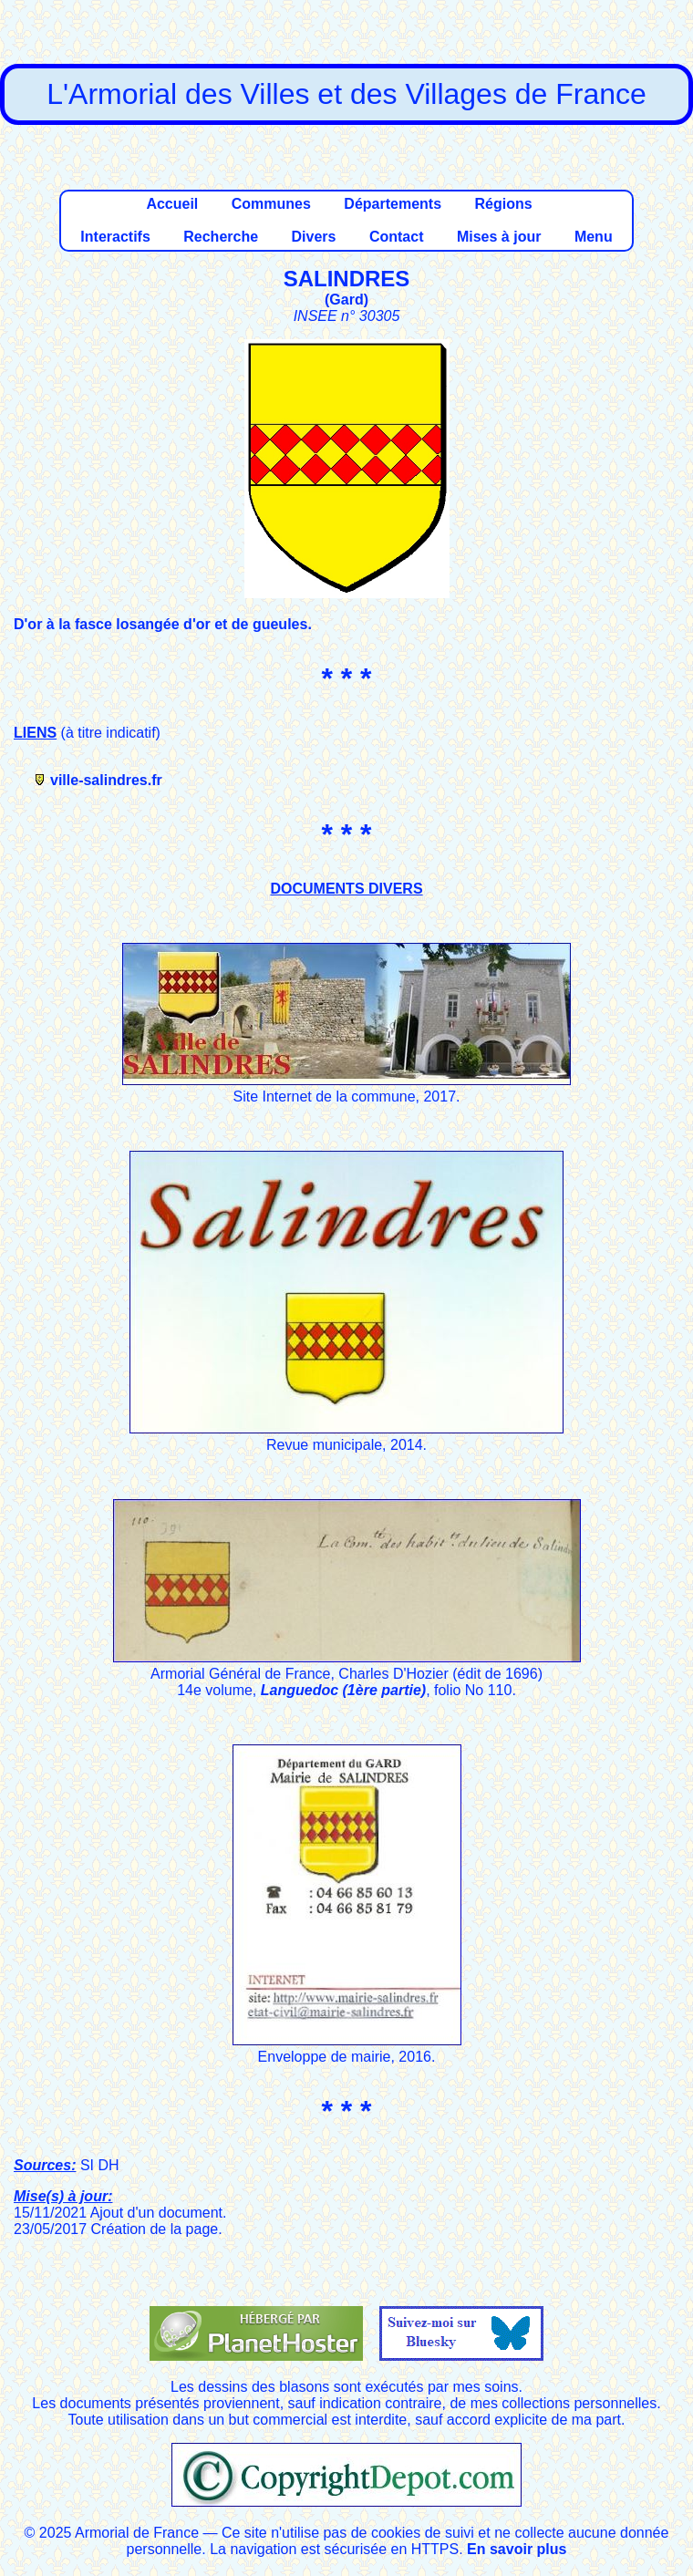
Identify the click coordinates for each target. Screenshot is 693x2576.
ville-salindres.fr (106, 780)
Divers (314, 236)
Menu (593, 236)
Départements (392, 204)
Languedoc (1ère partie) (343, 1690)
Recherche (220, 236)
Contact (396, 236)
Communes (271, 204)
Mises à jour (499, 236)
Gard (346, 299)
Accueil (172, 204)
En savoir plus (516, 2549)
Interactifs (115, 236)
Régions (503, 204)
